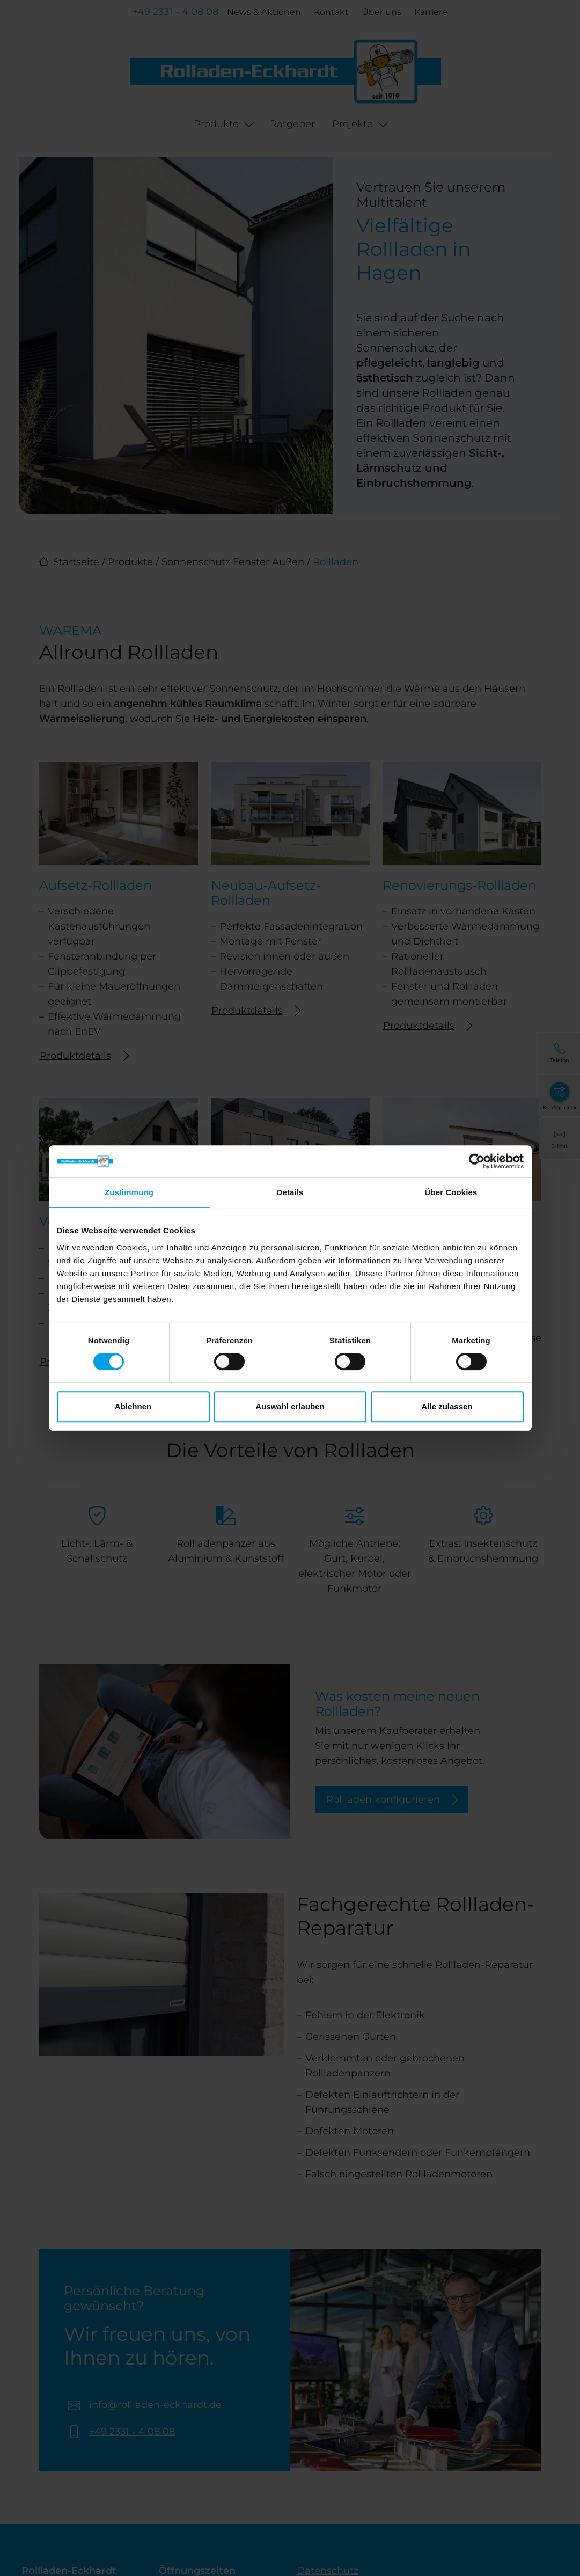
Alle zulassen (446, 1406)
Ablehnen (133, 1406)
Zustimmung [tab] (129, 1192)
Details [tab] (290, 1192)
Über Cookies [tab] (451, 1192)
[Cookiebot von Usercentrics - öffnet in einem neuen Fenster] (477, 1161)
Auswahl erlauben (289, 1406)
